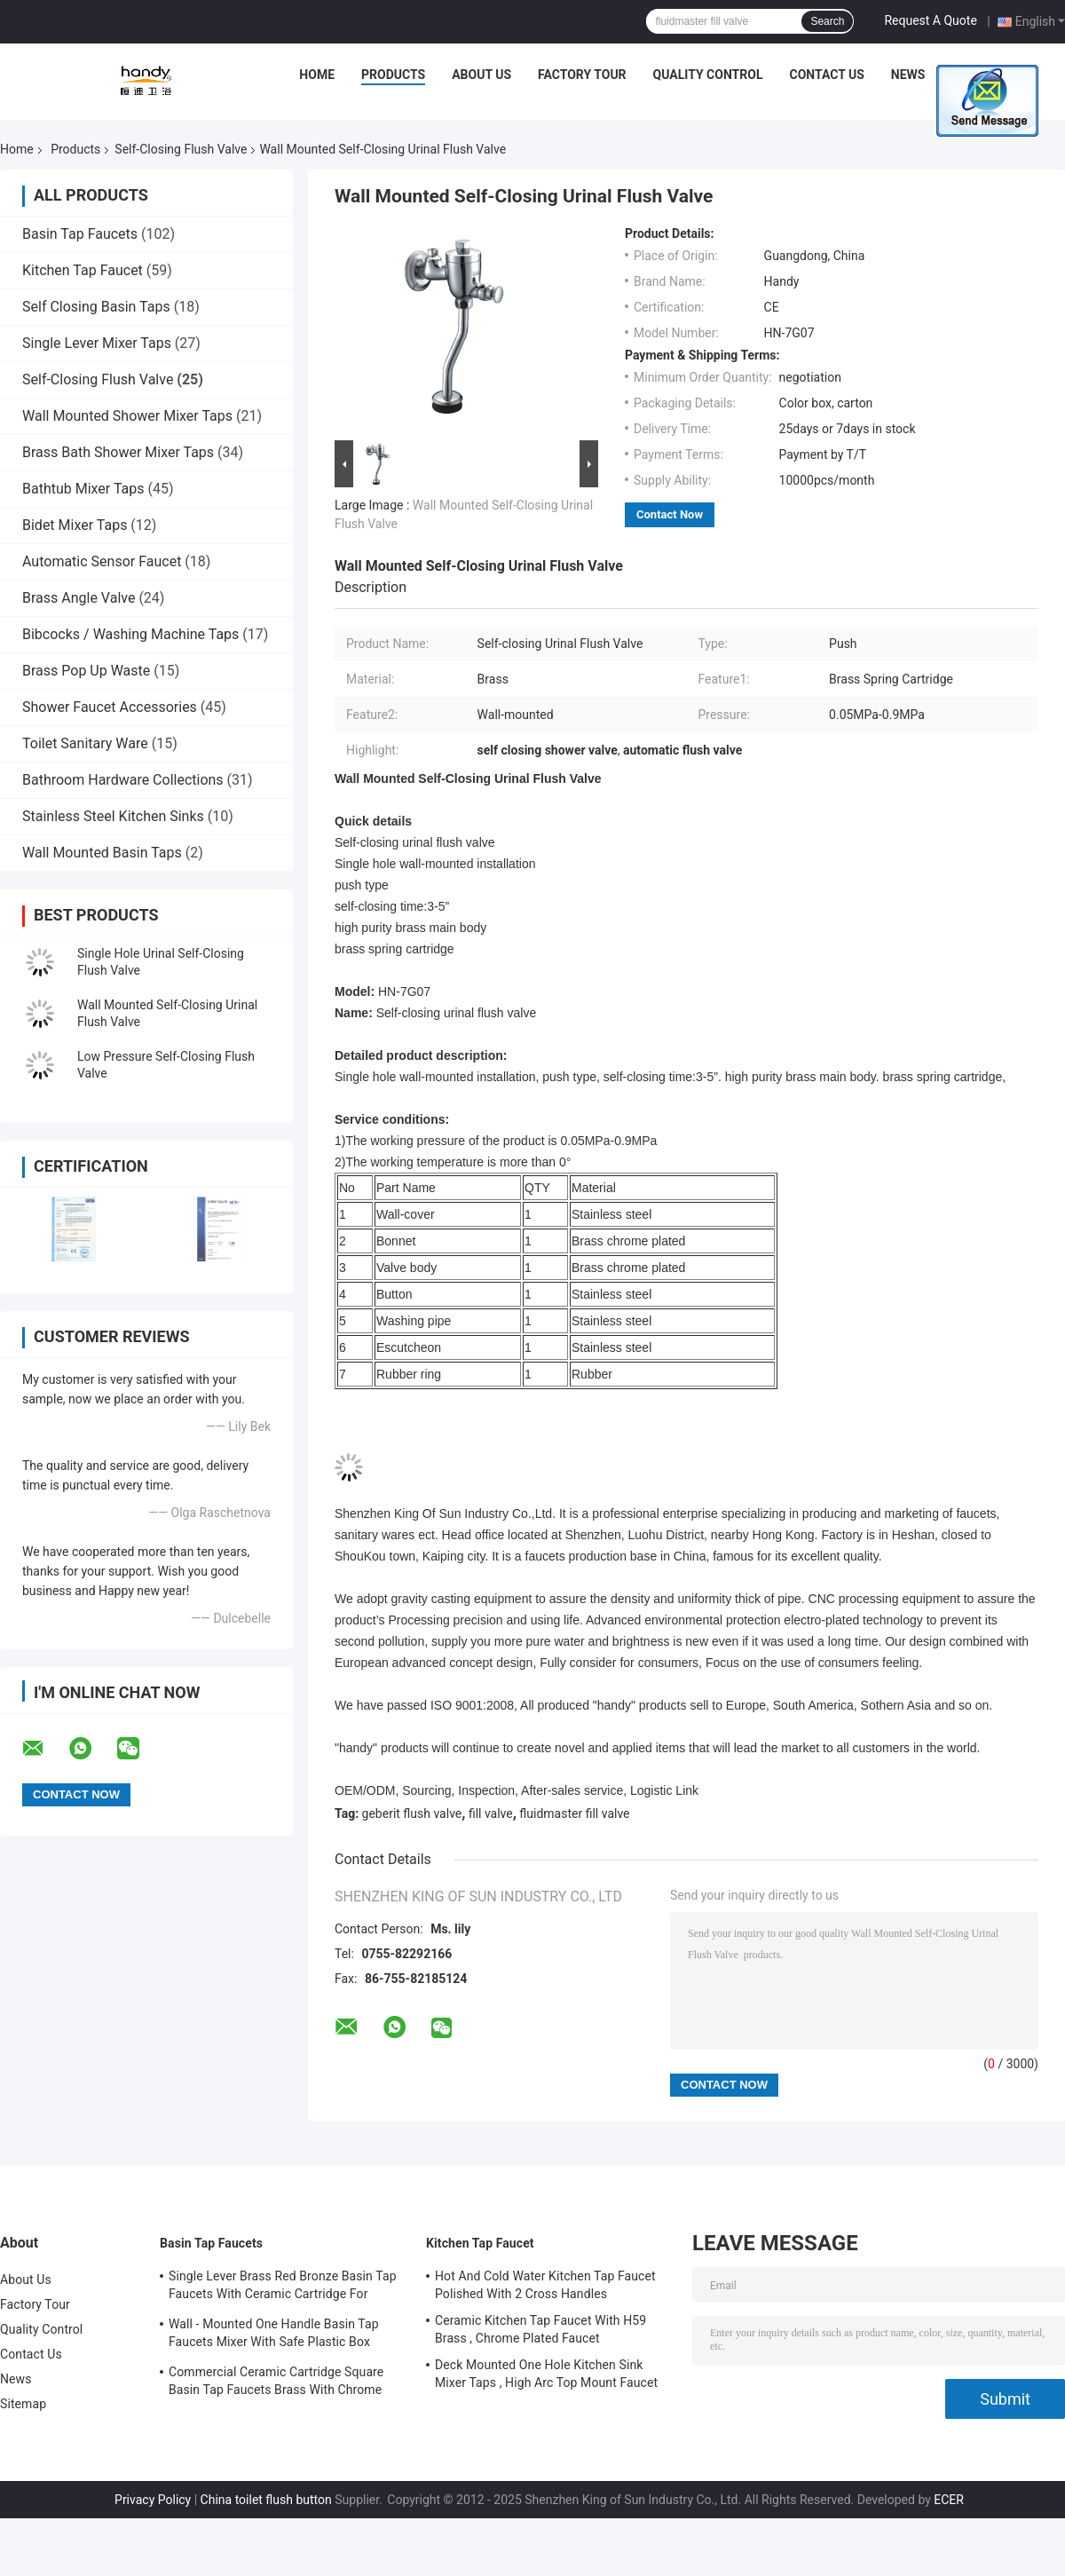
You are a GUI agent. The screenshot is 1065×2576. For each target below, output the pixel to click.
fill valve (491, 1813)
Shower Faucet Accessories (109, 707)
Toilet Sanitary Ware (85, 743)
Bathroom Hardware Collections (123, 779)
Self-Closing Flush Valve (180, 149)
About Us (481, 74)
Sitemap (23, 2404)
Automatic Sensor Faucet (101, 561)
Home (317, 74)
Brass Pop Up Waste (86, 670)
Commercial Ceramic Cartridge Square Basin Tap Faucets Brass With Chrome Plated (276, 2383)
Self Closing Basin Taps (96, 306)
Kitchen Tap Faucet (82, 270)
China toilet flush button (266, 2500)
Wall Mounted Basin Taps (102, 852)
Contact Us (826, 74)
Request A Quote (930, 20)
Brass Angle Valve (78, 597)
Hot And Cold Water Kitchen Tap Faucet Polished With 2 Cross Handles (545, 2285)
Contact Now (669, 514)
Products (393, 74)
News (908, 74)
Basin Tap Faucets (80, 233)
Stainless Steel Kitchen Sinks (113, 816)
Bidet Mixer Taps (74, 525)
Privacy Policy (152, 2500)
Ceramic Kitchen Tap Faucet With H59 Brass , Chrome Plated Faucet (540, 2329)
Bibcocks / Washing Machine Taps (130, 634)
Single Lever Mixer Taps (96, 343)
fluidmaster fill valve (574, 1813)
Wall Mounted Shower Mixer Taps (127, 415)
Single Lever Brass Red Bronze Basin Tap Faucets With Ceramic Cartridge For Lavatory (283, 2287)
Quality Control (708, 74)
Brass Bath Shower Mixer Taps (118, 452)
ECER (949, 2500)
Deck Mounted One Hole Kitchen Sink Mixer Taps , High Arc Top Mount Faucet (546, 2374)
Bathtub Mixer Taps (83, 488)
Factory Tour (582, 74)
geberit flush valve (412, 1813)
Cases (970, 74)
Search (827, 21)
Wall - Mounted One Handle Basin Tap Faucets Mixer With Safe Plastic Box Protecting (274, 2335)
